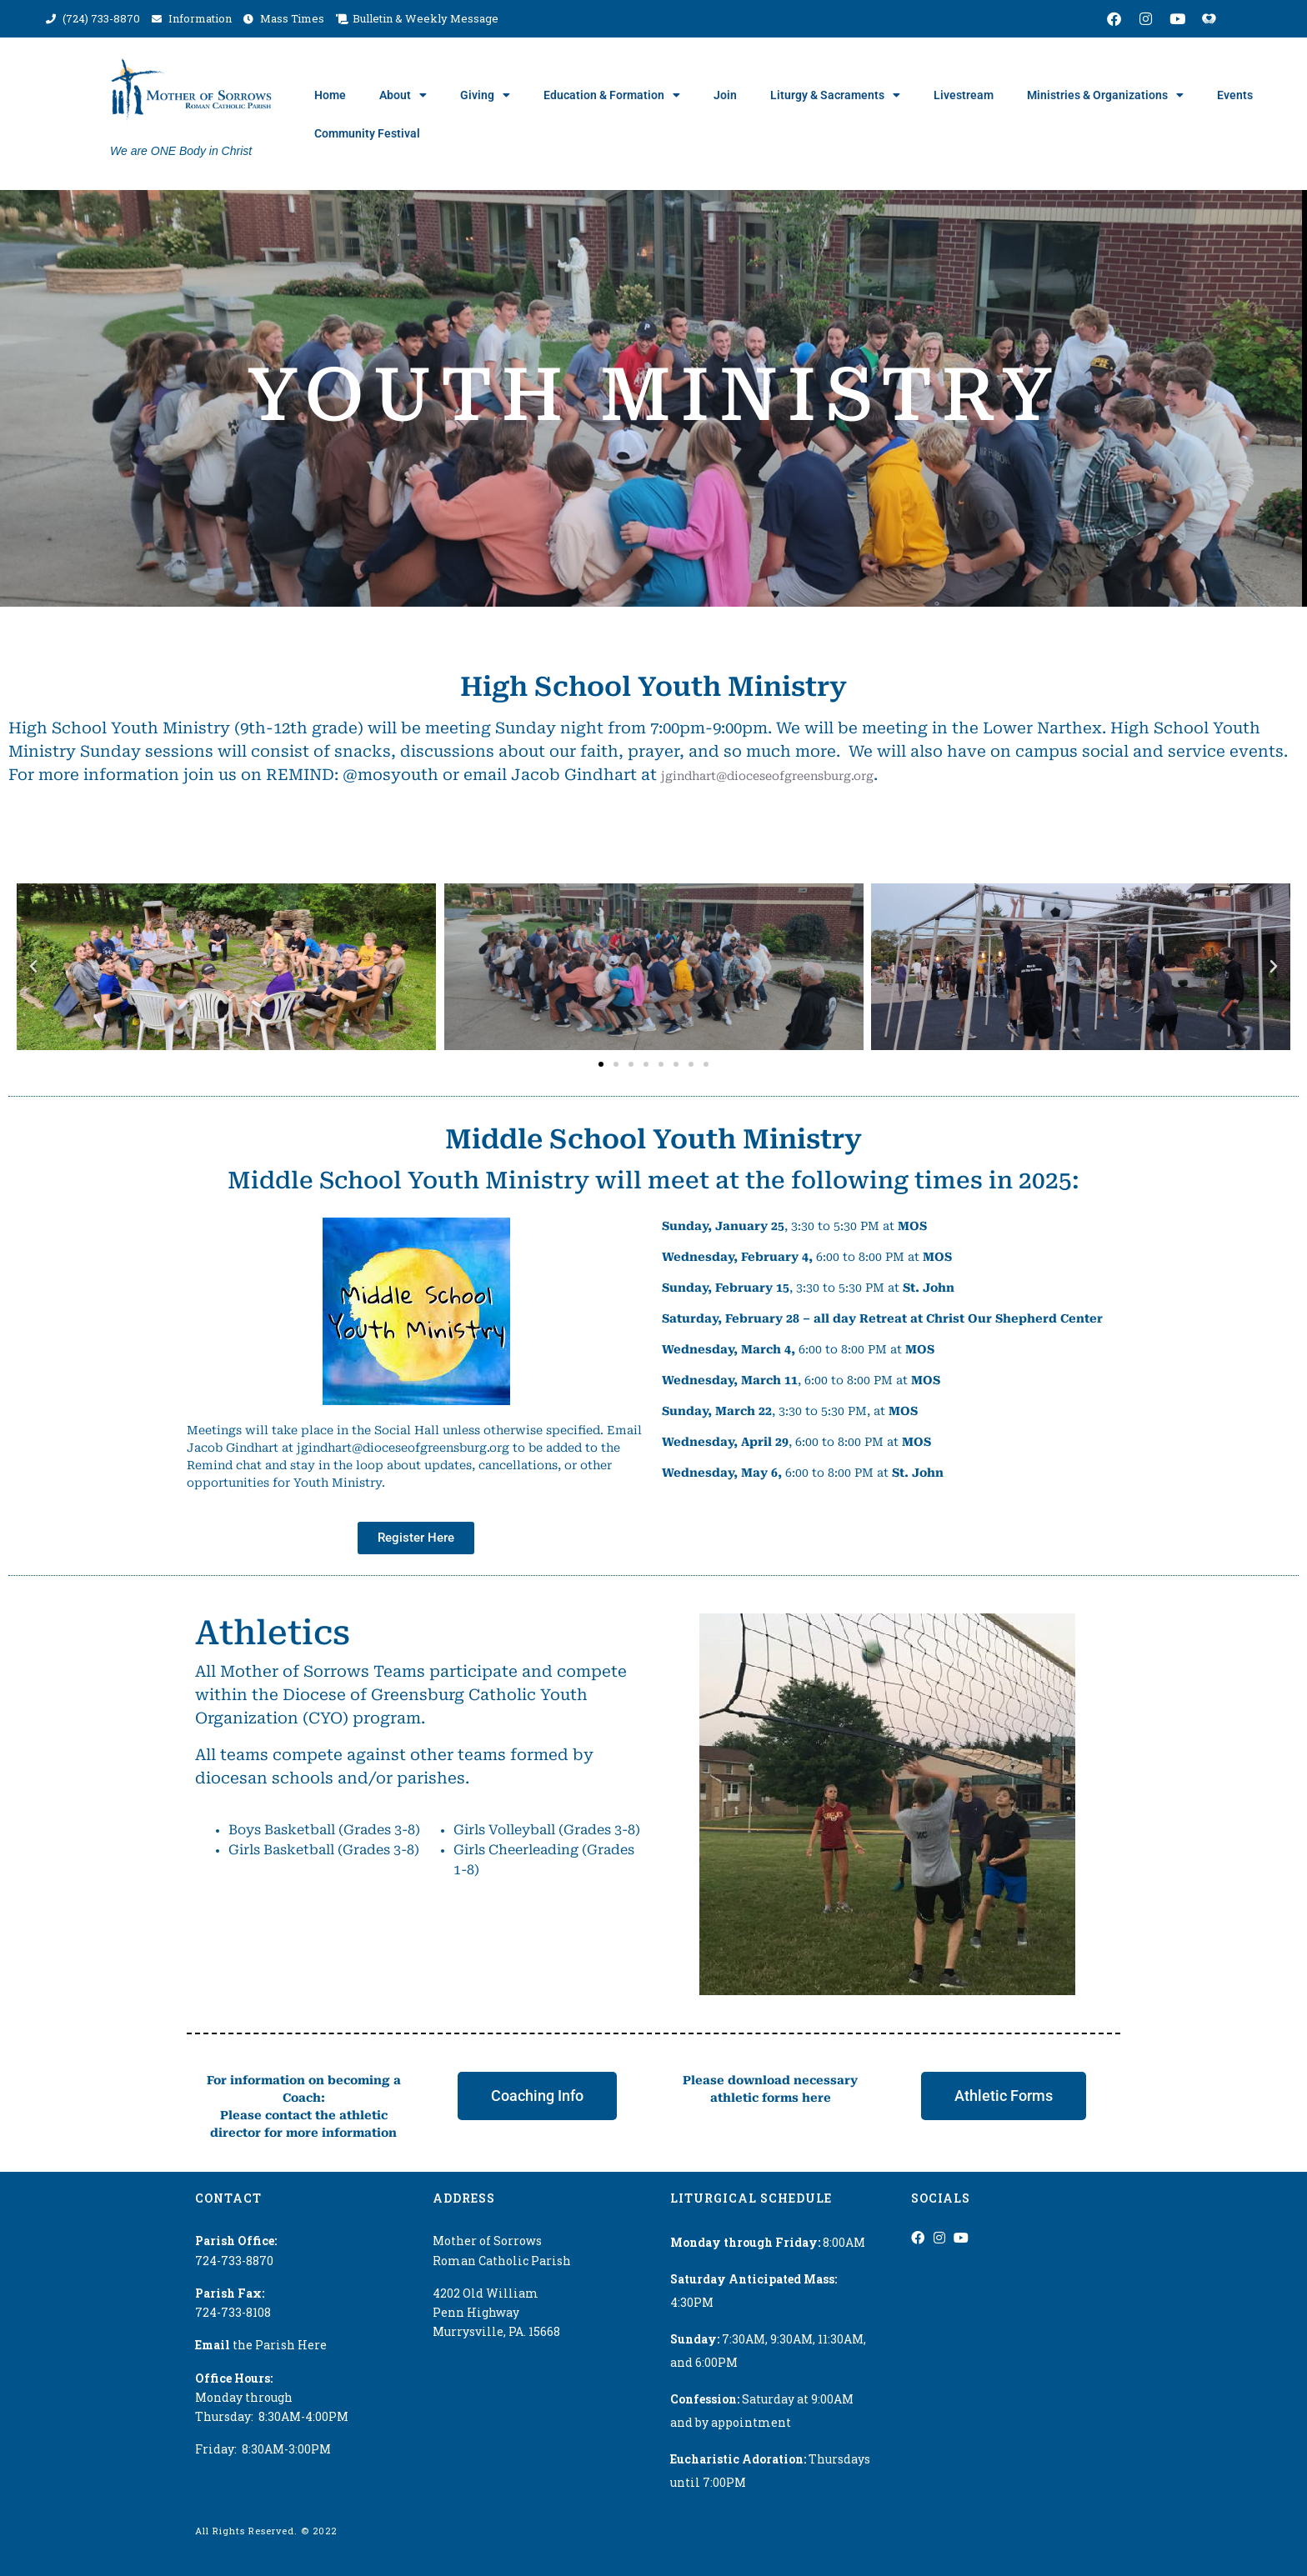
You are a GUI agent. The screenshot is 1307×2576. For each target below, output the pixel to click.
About (403, 95)
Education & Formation (611, 95)
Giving (485, 95)
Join (725, 95)
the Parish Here (261, 2345)
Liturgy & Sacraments (835, 95)
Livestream (964, 95)
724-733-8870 (234, 2260)
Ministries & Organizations (1105, 95)
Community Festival (367, 133)
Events (1235, 95)
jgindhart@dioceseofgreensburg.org (767, 776)
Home (330, 95)
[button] (33, 966)
